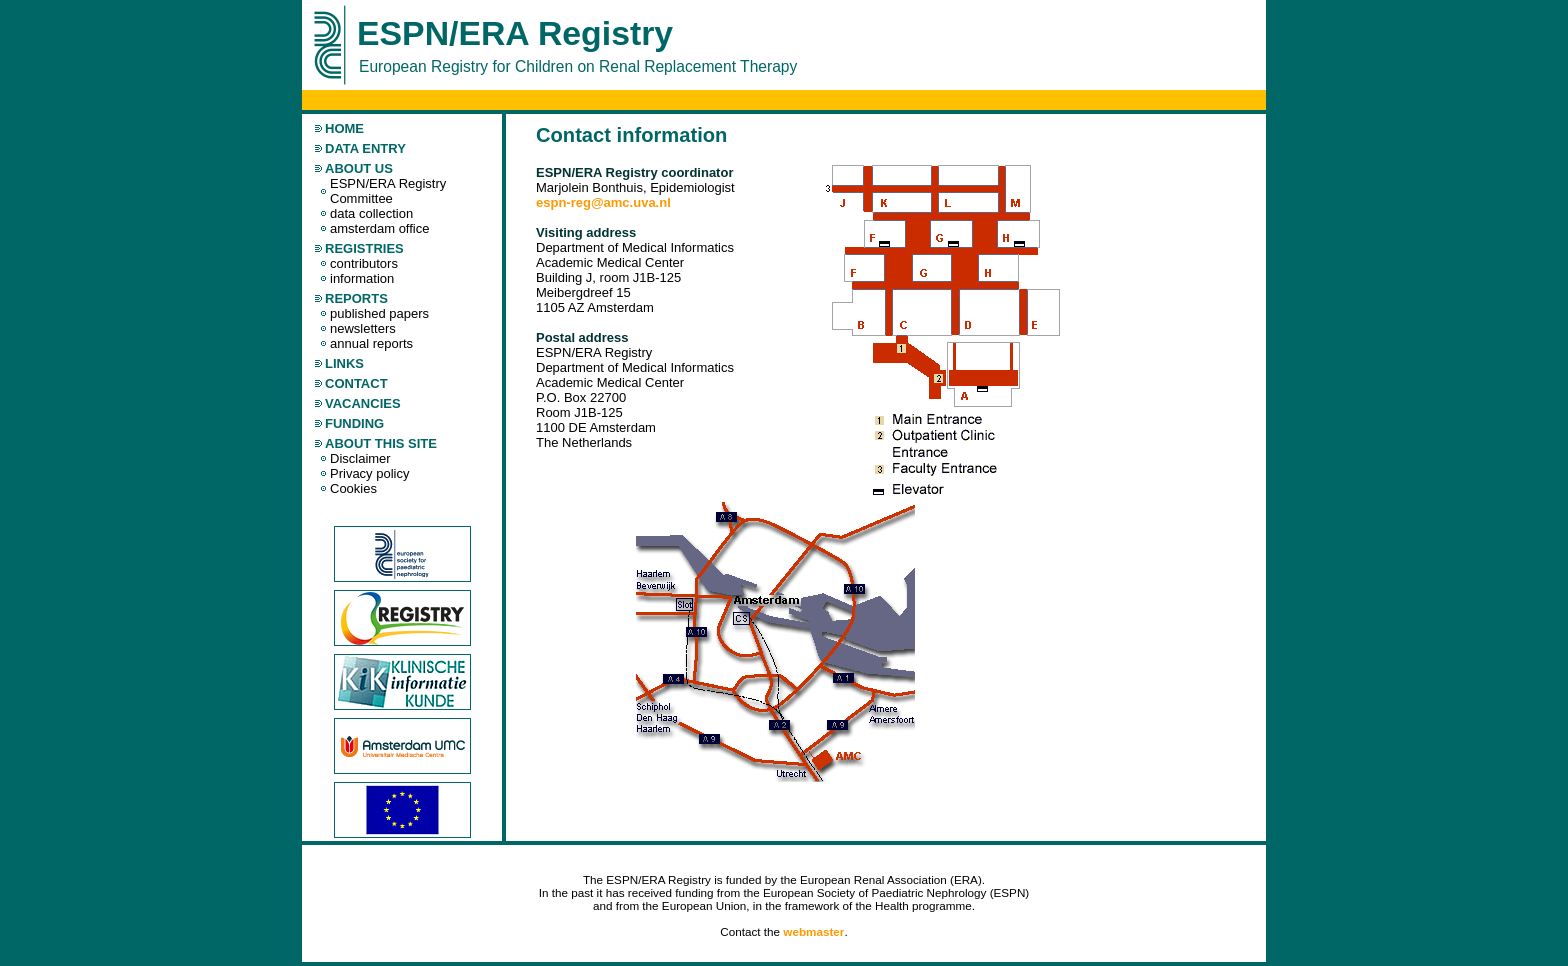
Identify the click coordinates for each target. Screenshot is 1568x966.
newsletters (363, 328)
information (362, 278)
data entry (365, 148)
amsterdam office (379, 228)
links (344, 363)
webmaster (813, 931)
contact (356, 383)
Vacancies (363, 403)
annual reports (371, 343)
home (344, 128)
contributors (364, 263)
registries (364, 248)
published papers (379, 313)
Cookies (353, 488)
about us (359, 168)
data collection (371, 213)
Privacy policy (369, 473)
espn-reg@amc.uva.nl (603, 202)
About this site (381, 443)
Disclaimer (360, 458)
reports (356, 298)
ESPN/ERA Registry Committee (388, 191)
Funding (354, 423)
